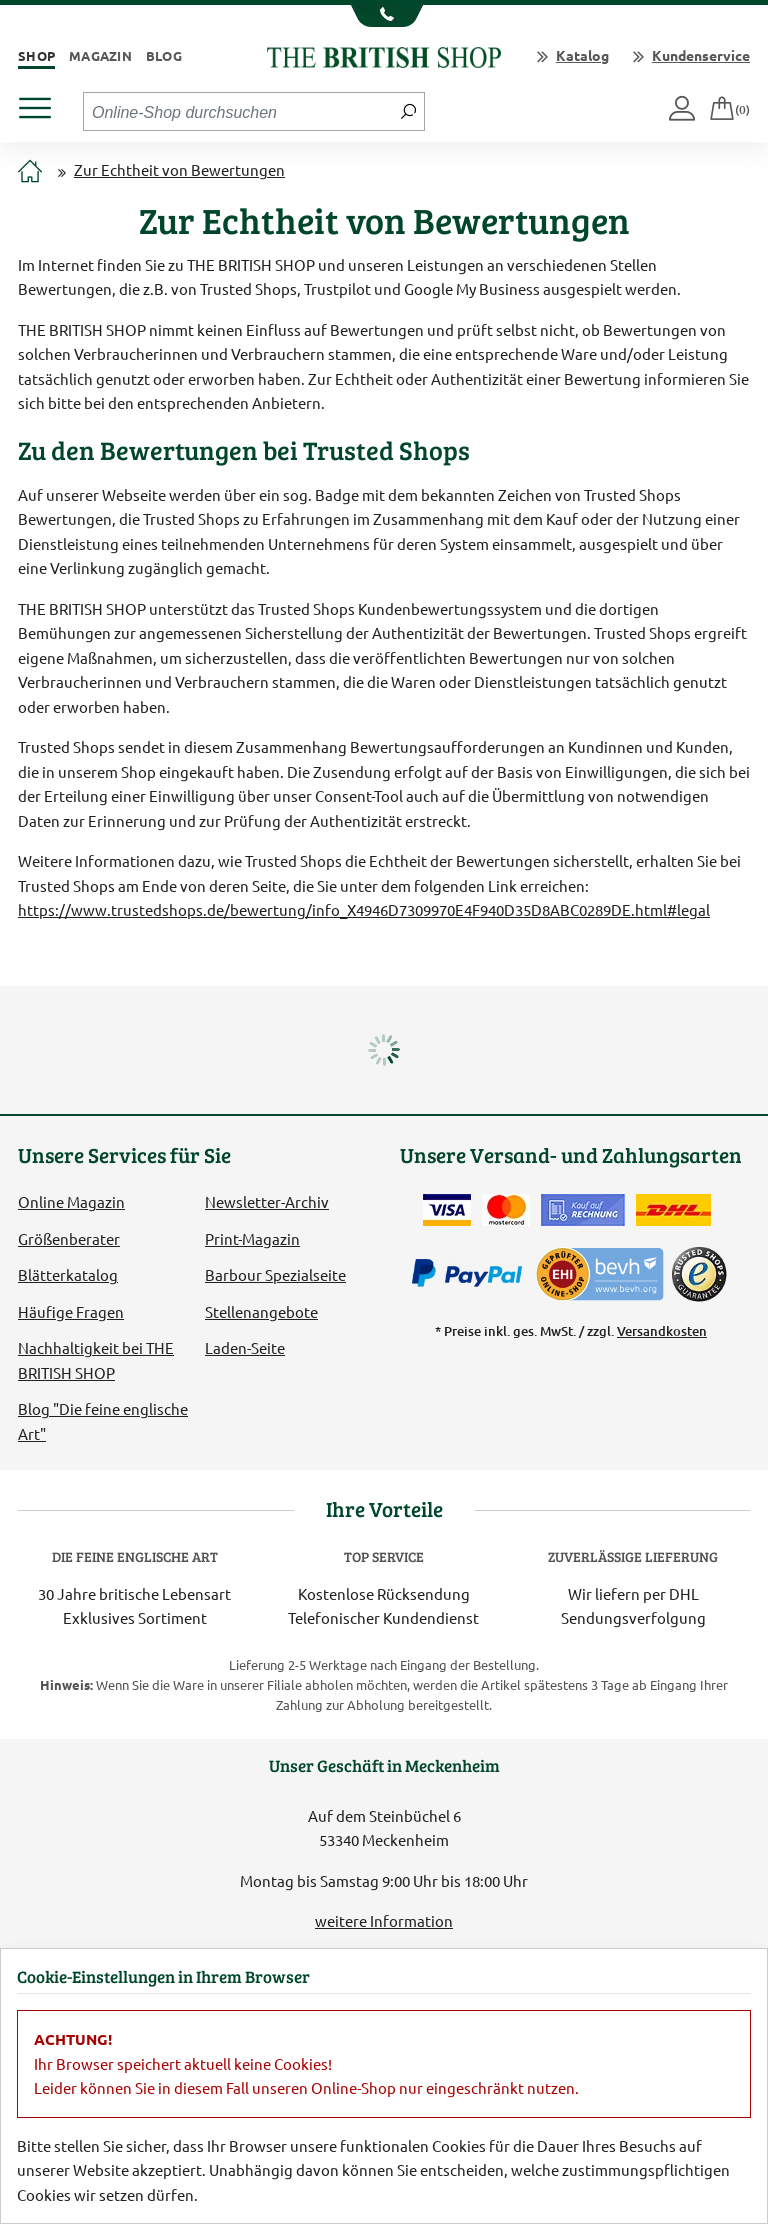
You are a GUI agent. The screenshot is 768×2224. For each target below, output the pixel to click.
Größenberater (69, 1238)
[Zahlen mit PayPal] (472, 1274)
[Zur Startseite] (30, 172)
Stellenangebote (261, 1311)
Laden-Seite (245, 1347)
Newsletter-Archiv (267, 1201)
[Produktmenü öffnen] (42, 102)
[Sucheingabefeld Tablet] (238, 111)
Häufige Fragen (71, 1311)
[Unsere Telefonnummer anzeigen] (384, 16)
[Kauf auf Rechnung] (583, 1210)
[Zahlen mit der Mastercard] (506, 1210)
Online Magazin (71, 1201)
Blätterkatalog (68, 1274)
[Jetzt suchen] (408, 111)
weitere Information (384, 1920)
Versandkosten (662, 1331)
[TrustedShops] (699, 1274)
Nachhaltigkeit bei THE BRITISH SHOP (96, 1359)
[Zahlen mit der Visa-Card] (447, 1210)
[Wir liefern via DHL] (673, 1210)
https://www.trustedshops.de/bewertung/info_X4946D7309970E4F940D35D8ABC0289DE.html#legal (364, 909)
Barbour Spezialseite (275, 1274)
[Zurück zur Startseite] (383, 54)
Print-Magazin (252, 1238)
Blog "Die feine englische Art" (103, 1420)
